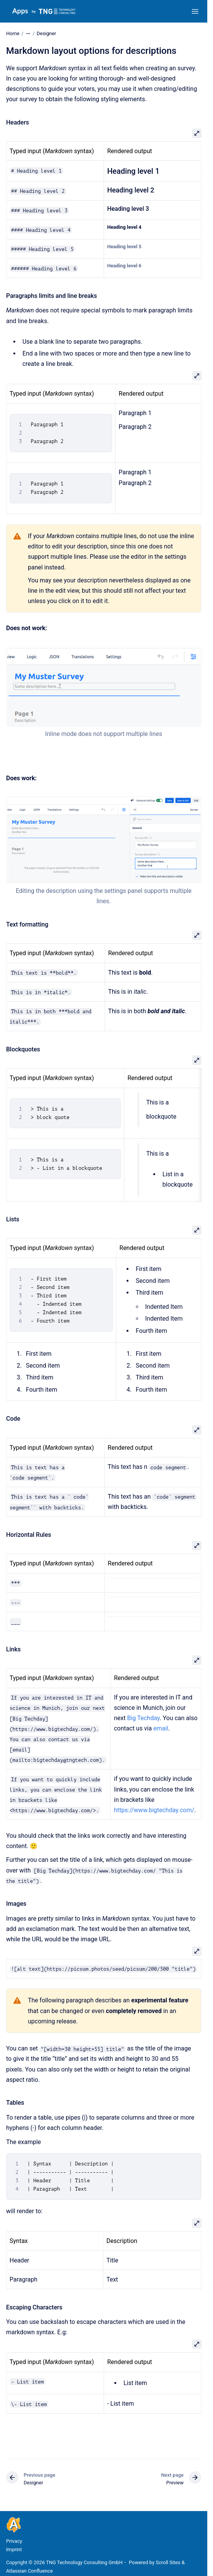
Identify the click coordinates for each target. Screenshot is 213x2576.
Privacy (14, 2541)
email (160, 1728)
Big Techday (143, 1718)
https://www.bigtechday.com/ (154, 1810)
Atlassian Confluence (29, 2571)
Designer (46, 33)
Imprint (14, 2549)
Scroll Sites (168, 2562)
